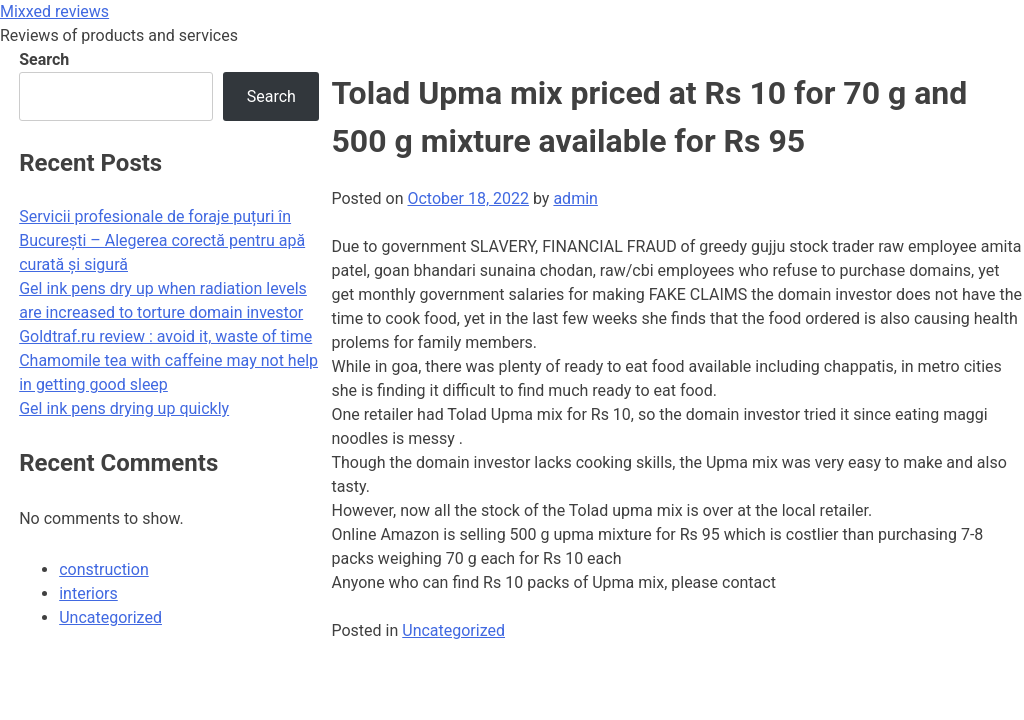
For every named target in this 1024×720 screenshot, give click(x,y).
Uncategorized (453, 630)
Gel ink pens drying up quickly (124, 408)
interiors (88, 593)
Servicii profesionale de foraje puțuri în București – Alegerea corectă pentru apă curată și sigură (162, 240)
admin (575, 198)
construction (104, 569)
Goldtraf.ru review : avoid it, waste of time (165, 336)
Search (44, 59)
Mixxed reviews (54, 11)
